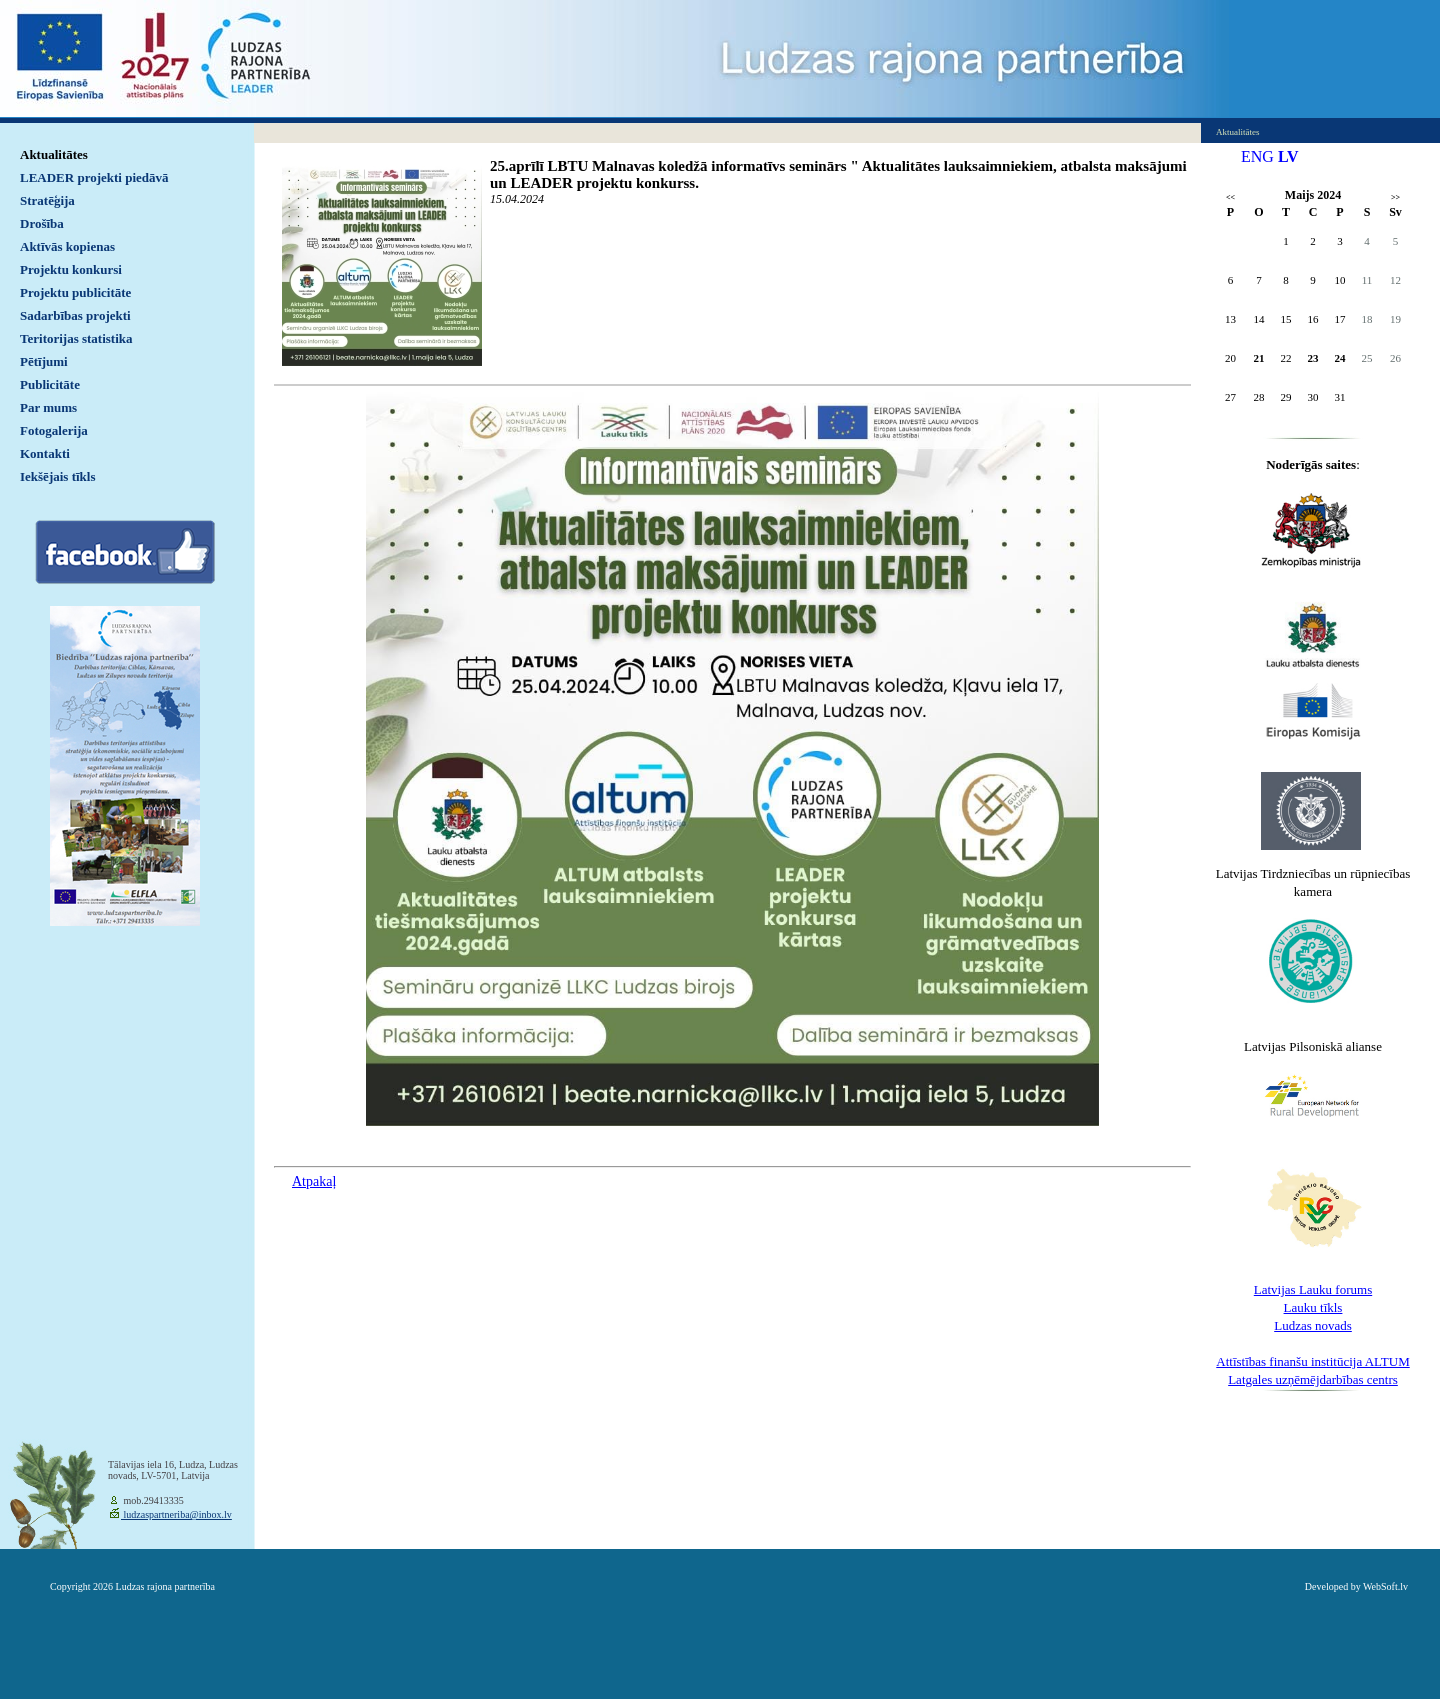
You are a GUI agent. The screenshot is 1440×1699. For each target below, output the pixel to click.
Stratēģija (47, 200)
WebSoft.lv (1385, 1586)
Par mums (48, 407)
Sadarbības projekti (75, 315)
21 (1259, 358)
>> (1395, 197)
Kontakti (45, 453)
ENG (1257, 156)
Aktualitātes (54, 154)
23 (1313, 358)
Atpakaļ (314, 1181)
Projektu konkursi (71, 269)
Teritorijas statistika (76, 338)
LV (1288, 156)
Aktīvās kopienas (67, 246)
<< (1230, 197)
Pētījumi (44, 361)
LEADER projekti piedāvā (94, 177)
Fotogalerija (54, 430)
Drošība (42, 223)
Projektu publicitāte (75, 292)
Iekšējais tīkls (57, 476)
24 (1340, 358)
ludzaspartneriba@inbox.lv (176, 1514)
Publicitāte (50, 384)
